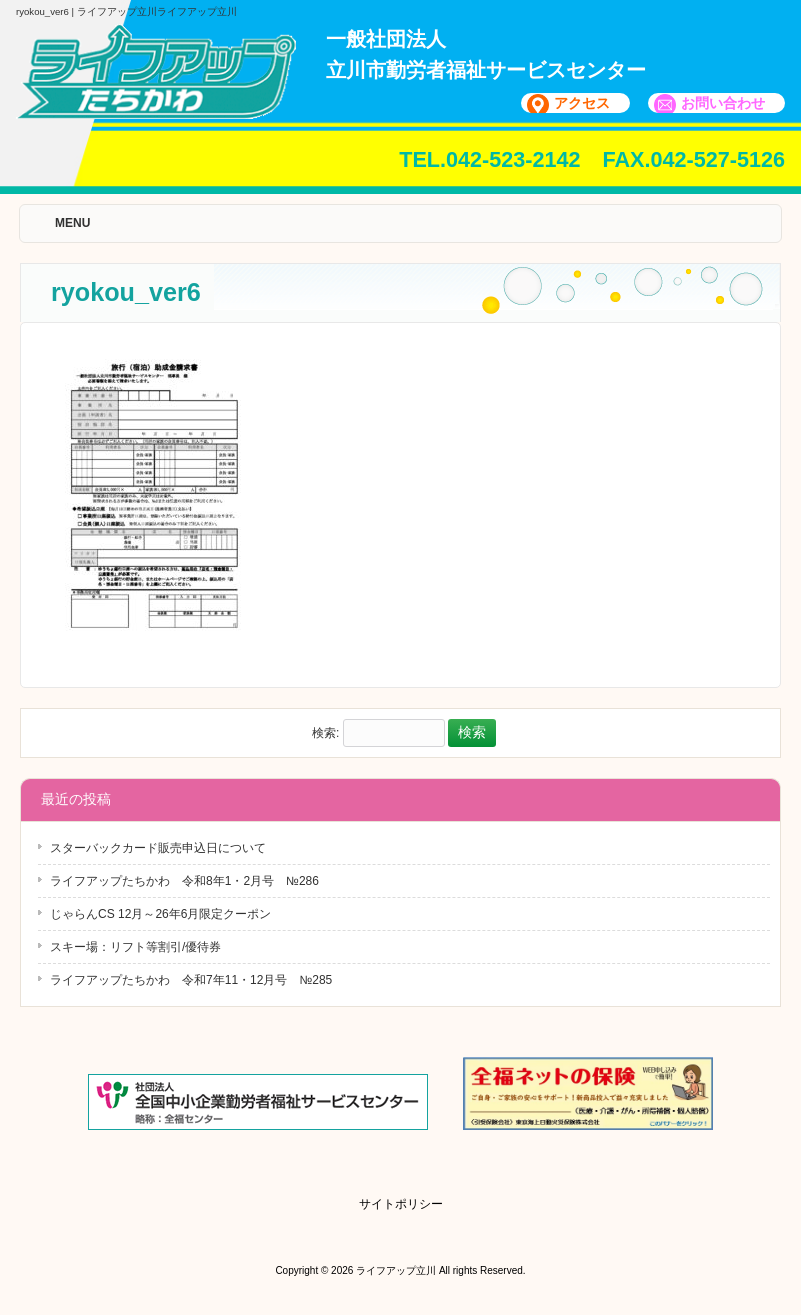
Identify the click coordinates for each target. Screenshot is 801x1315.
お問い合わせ (723, 103)
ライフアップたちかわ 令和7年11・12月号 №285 (191, 980)
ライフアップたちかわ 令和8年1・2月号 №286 (184, 881)
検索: (325, 733)
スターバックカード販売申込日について (158, 848)
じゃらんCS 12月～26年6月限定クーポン (160, 914)
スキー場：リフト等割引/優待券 (135, 947)
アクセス (582, 103)
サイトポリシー (401, 1204)
